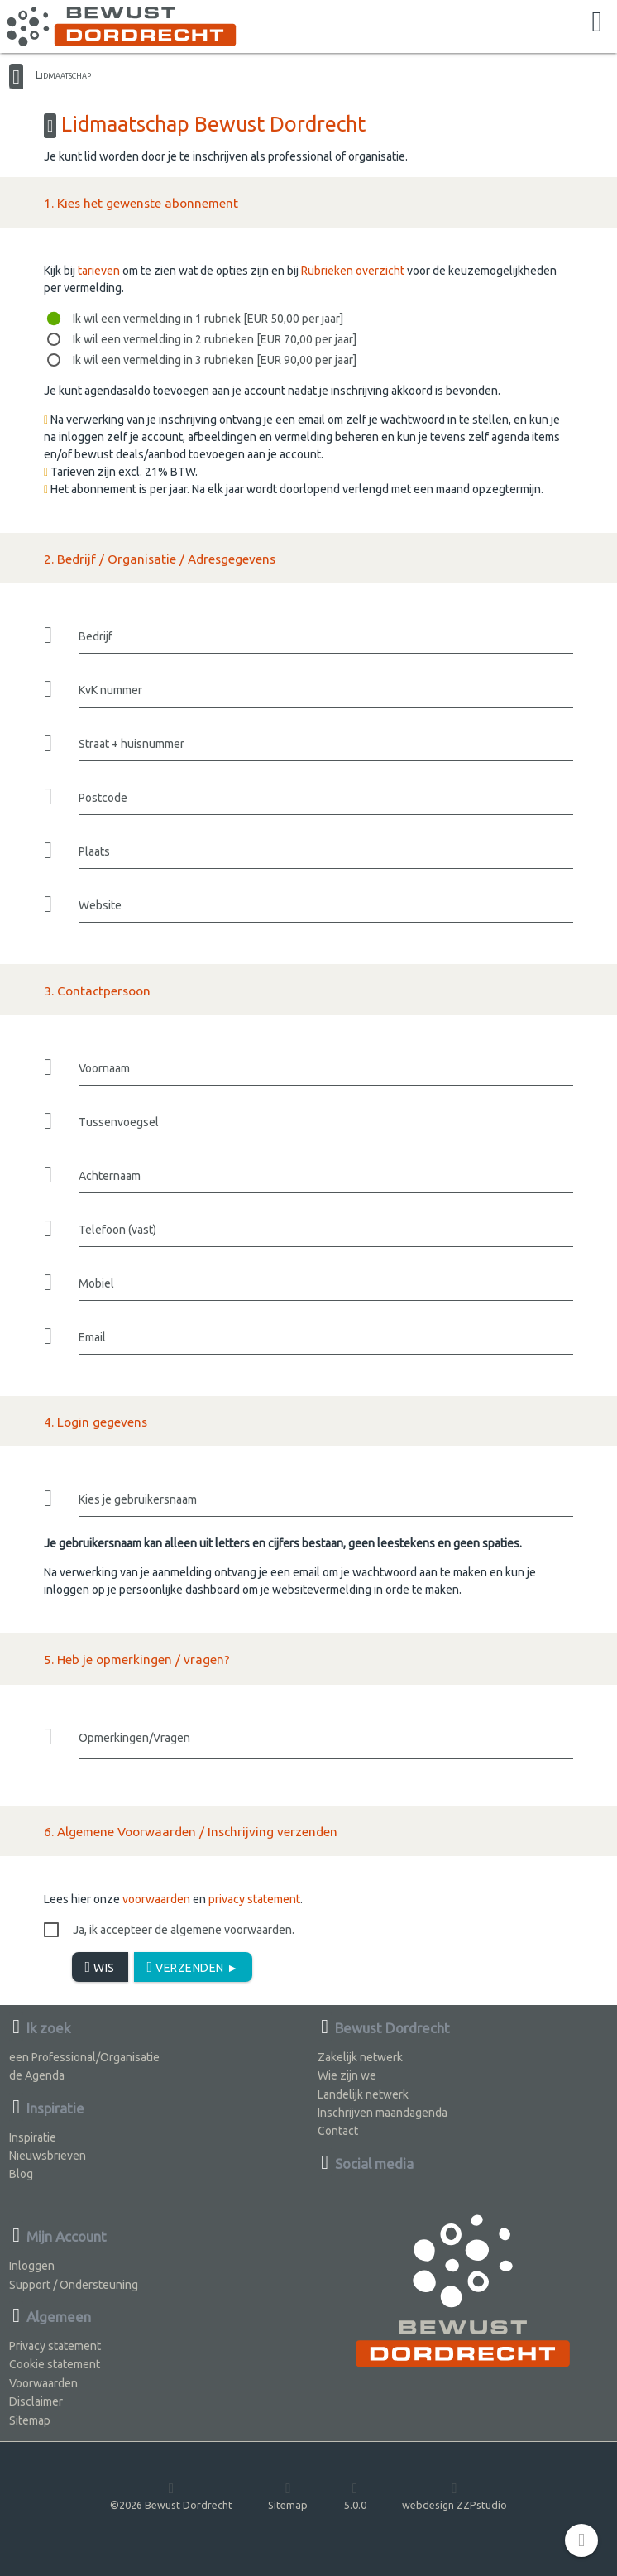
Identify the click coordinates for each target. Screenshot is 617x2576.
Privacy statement (55, 2346)
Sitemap (29, 2420)
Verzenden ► (193, 1967)
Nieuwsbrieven (47, 2155)
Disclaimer (36, 2401)
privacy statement (254, 1899)
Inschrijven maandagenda (382, 2112)
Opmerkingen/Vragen (134, 1737)
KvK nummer (110, 690)
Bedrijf (95, 636)
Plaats (94, 851)
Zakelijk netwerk (360, 2057)
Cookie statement (54, 2364)
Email (92, 1337)
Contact (338, 2130)
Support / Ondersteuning (73, 2284)
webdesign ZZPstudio (454, 2495)
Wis (100, 1967)
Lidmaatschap (63, 74)
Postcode (103, 797)
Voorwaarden (43, 2383)
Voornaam (104, 1068)
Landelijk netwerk (363, 2094)
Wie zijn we (347, 2075)
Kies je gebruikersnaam (138, 1499)
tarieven (99, 270)
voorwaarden (156, 1899)
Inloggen (32, 2265)
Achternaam (110, 1175)
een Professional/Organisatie (84, 2057)
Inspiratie (32, 2137)
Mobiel (96, 1283)
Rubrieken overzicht (352, 270)
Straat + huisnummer (131, 744)
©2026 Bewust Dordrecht (171, 2495)
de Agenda (37, 2075)
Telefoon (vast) (117, 1229)
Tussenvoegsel (119, 1122)
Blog (21, 2173)
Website (100, 905)
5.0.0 (355, 2495)
